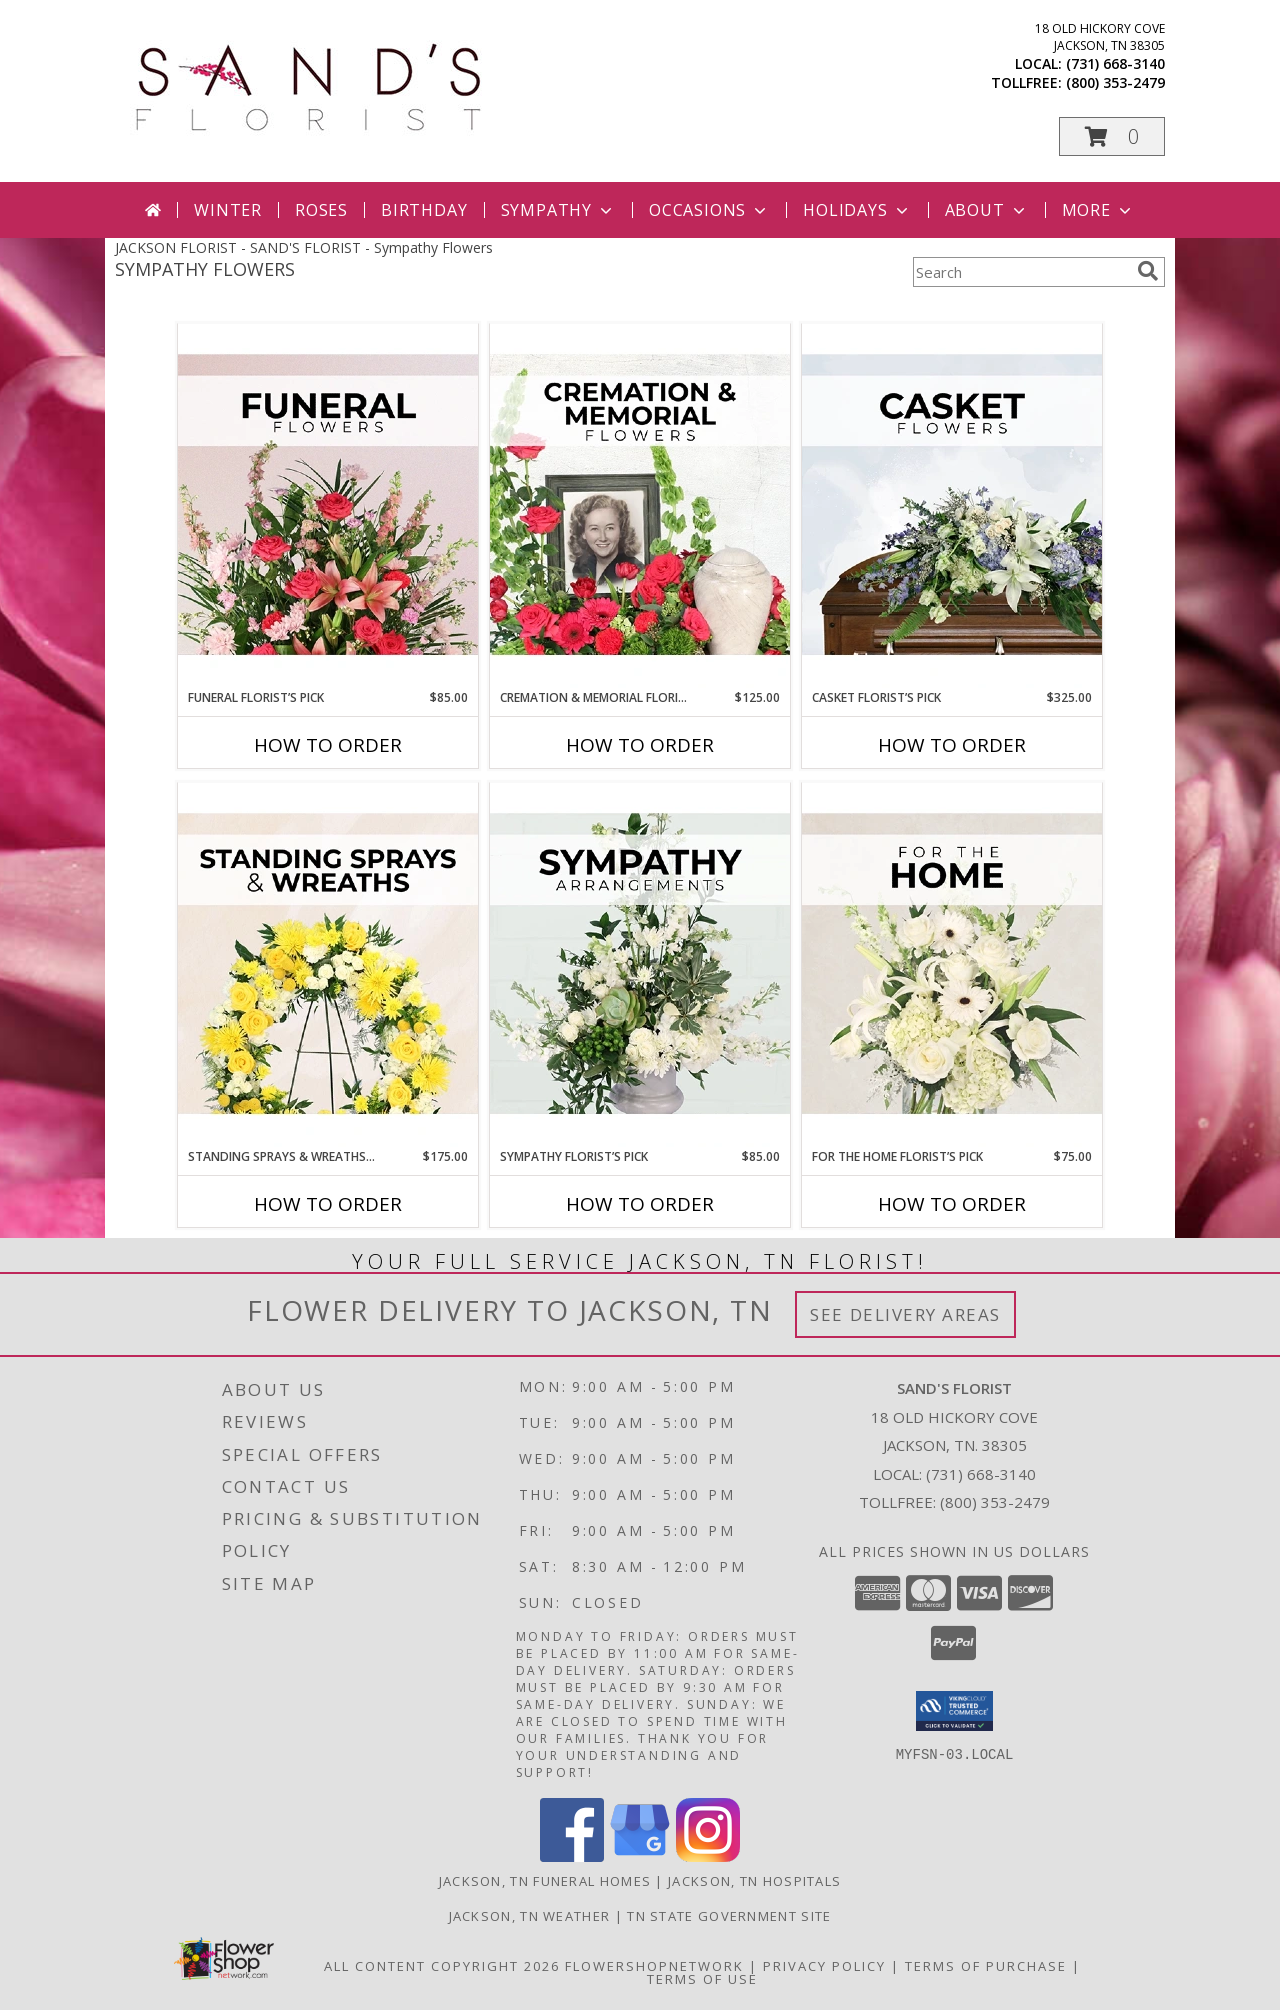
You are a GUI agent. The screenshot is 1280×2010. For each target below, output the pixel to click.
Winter (228, 210)
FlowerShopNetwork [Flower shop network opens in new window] (654, 1966)
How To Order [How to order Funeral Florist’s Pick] (328, 745)
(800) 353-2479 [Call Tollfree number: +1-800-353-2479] (995, 1502)
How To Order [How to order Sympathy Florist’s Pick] (640, 1204)
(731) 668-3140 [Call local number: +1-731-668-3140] (1115, 63)
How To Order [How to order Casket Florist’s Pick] (952, 745)
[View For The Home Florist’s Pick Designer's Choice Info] (952, 965)
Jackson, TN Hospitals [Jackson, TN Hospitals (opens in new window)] (754, 1881)
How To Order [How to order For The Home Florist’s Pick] (952, 1204)
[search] (1148, 271)
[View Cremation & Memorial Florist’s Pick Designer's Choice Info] (640, 506)
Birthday (424, 210)
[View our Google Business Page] (640, 1856)
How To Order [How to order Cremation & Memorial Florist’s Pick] (640, 745)
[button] (1112, 136)
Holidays (857, 210)
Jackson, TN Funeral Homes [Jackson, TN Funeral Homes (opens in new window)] (545, 1881)
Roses (321, 210)
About (987, 210)
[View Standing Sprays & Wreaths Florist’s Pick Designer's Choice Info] (328, 965)
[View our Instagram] (708, 1856)
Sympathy (558, 210)
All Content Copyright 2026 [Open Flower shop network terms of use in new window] (442, 1966)
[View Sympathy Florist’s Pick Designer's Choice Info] (640, 965)
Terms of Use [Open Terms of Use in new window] (702, 1979)
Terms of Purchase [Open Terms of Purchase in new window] (986, 1966)
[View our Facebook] (572, 1856)
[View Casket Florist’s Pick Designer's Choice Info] (952, 506)
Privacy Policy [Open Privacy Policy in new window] (824, 1966)
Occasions (709, 210)
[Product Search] (1021, 272)
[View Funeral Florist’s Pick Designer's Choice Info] (328, 506)
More (1098, 210)
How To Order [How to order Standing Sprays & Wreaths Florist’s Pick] (328, 1204)
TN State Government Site (729, 1916)
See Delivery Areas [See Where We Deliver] (905, 1314)
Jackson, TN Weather (530, 1916)
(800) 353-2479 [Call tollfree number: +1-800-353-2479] (1115, 82)
